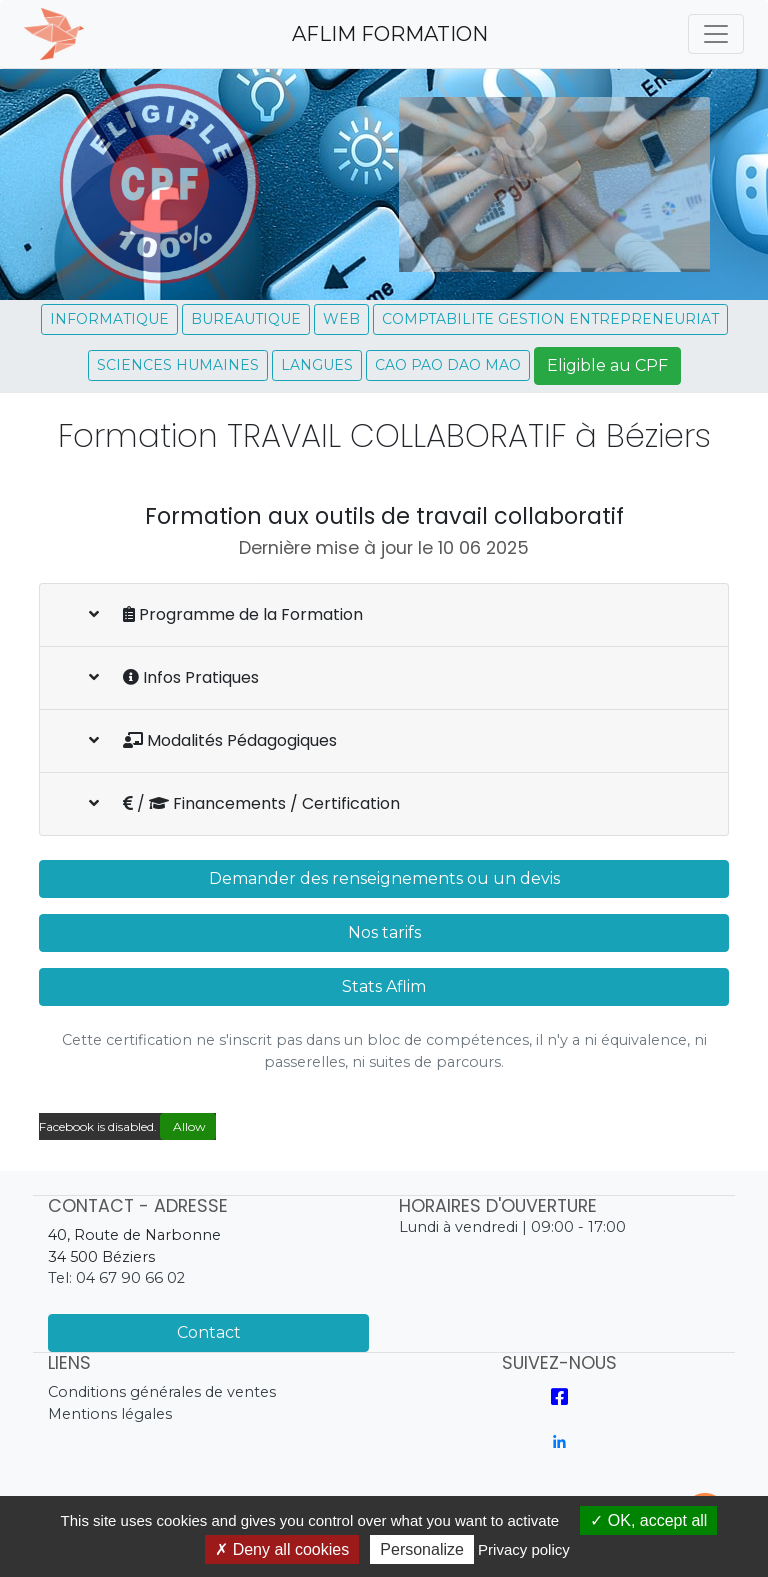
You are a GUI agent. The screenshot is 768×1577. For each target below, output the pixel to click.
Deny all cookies (282, 1549)
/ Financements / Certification (244, 803)
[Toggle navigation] (716, 34)
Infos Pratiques (174, 677)
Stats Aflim (384, 986)
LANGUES (317, 365)
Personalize (422, 1549)
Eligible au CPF (607, 365)
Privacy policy (524, 1549)
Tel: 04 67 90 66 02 (116, 1278)
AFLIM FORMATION (390, 34)
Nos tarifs (384, 932)
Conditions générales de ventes (162, 1392)
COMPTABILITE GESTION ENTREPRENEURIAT (550, 319)
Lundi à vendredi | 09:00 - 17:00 (512, 1227)
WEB (341, 319)
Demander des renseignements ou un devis (384, 878)
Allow (188, 1126)
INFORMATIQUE (109, 319)
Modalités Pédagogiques (213, 740)
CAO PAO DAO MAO (448, 365)
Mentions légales (110, 1414)
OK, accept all (648, 1520)
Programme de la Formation (226, 614)
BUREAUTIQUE (246, 319)
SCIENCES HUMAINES (178, 365)
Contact (209, 1332)
